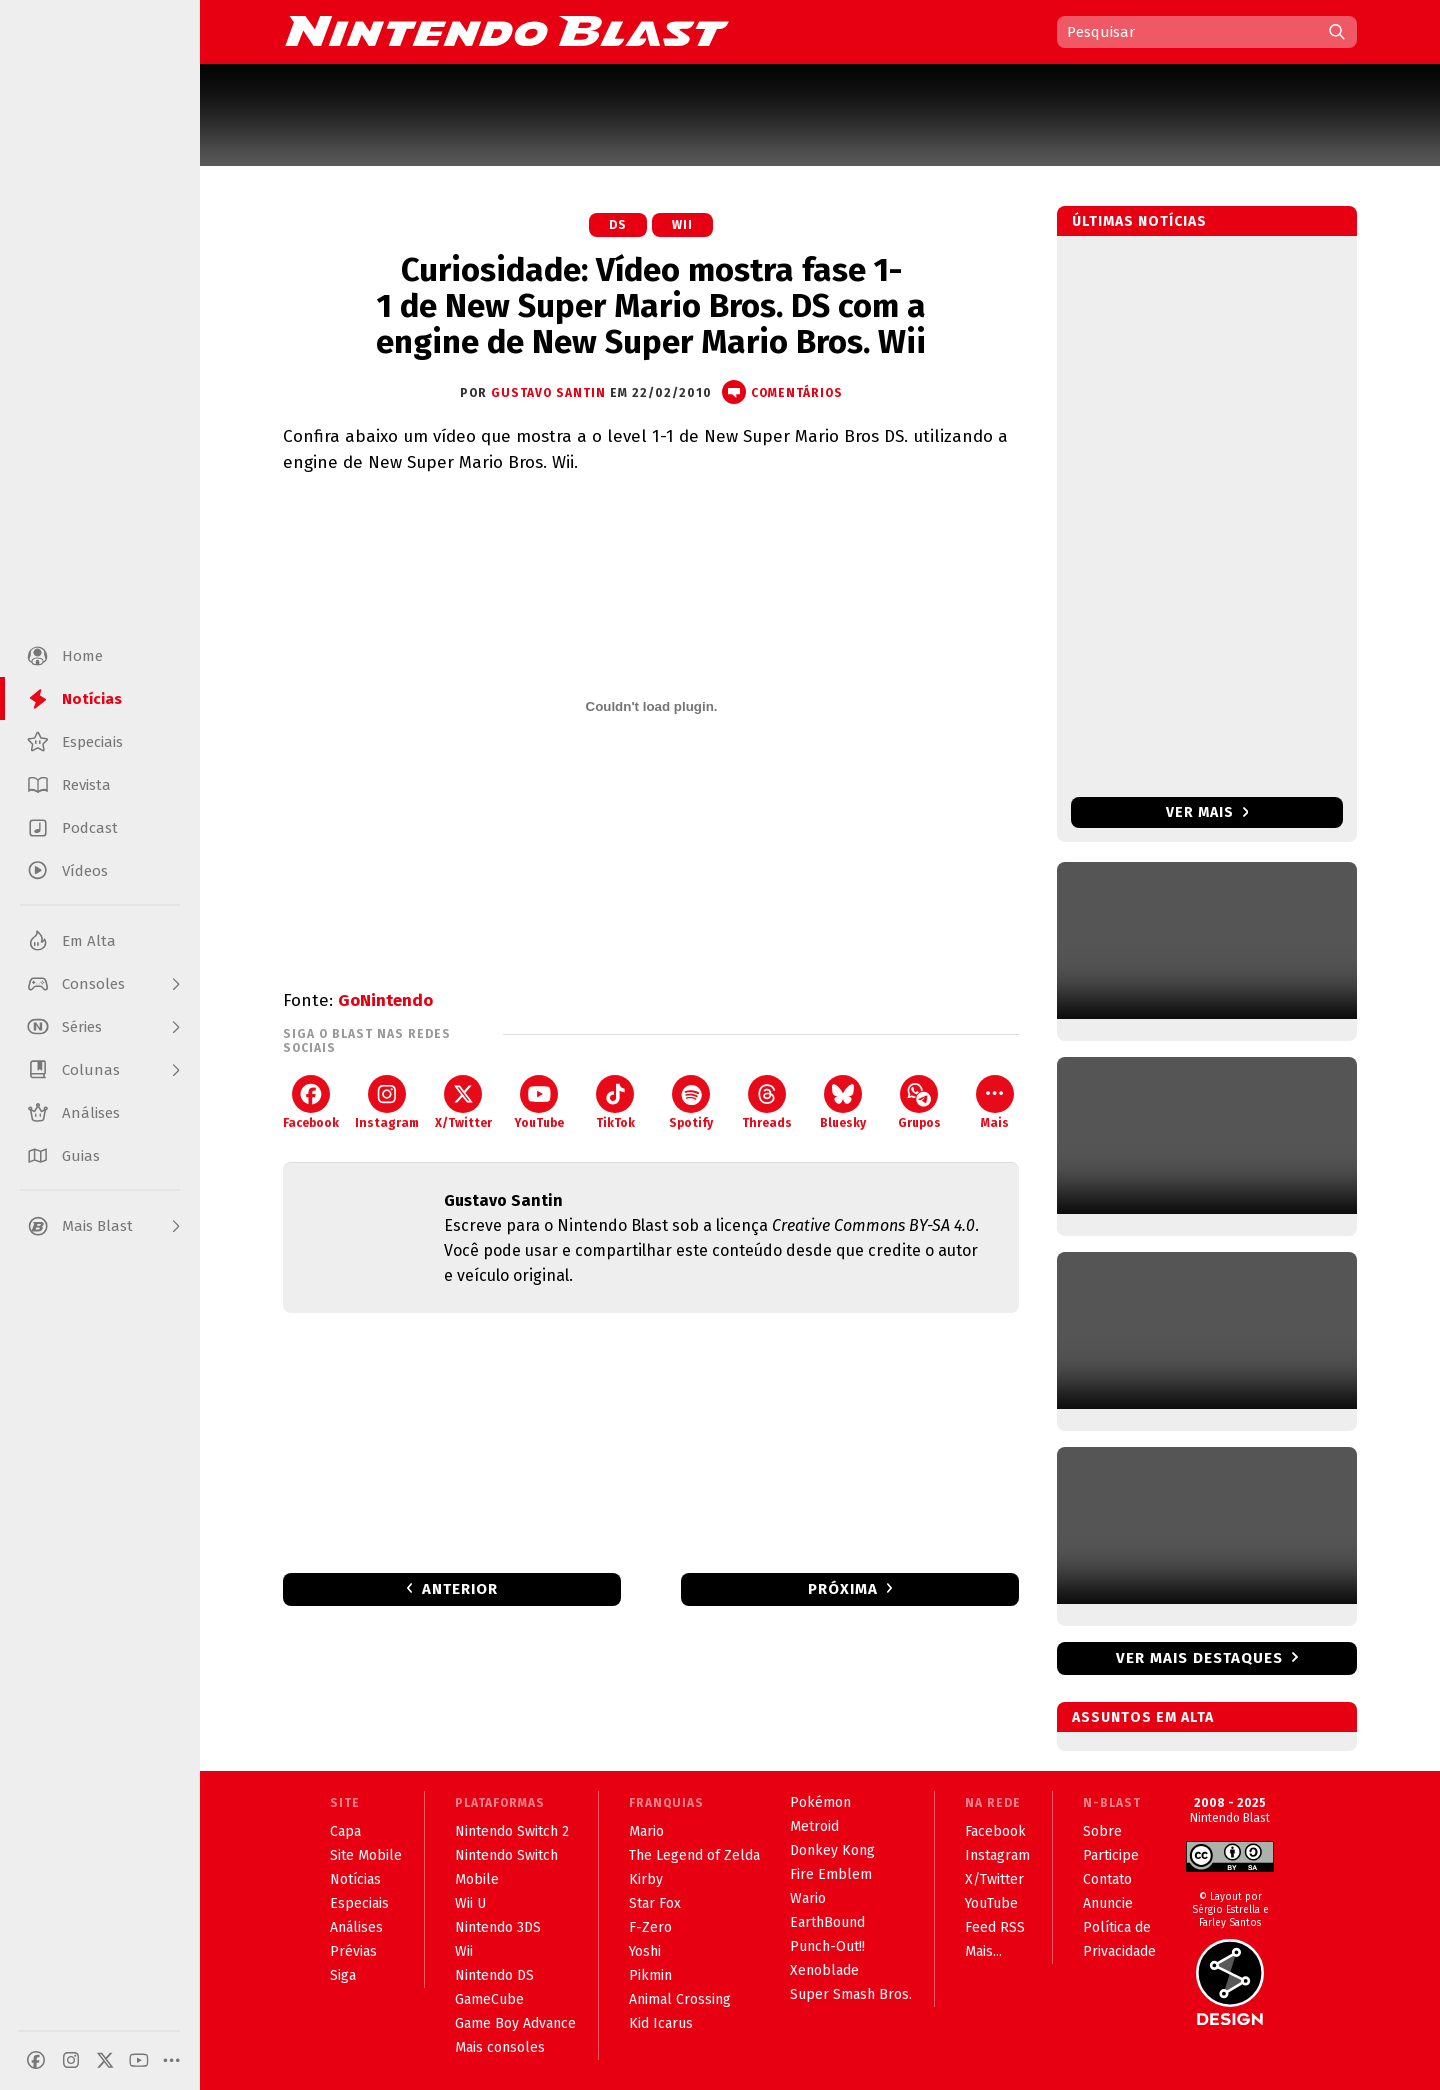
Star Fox (655, 1903)
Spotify (691, 1102)
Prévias (353, 1951)
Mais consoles (500, 2047)
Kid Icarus (661, 2023)
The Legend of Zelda (694, 1855)
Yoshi (645, 1951)
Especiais (359, 1903)
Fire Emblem (831, 1874)
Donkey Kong (832, 1850)
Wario (808, 1898)
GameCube (489, 1999)
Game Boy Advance (515, 2023)
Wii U (470, 1903)
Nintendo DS (494, 1975)
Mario (646, 1831)
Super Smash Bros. (851, 1994)
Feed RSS (995, 1927)
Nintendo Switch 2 (512, 1831)
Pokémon (820, 1802)
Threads (767, 1102)
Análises (356, 1927)
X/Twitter (463, 1102)
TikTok (615, 1102)
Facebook (311, 1102)
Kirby (646, 1879)
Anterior (460, 1589)
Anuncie (1108, 1903)
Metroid (814, 1826)
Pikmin (650, 1975)
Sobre (1102, 1831)
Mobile (477, 1879)
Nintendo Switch (506, 1855)
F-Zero (650, 1927)
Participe (1111, 1855)
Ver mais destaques (1199, 1658)
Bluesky (843, 1102)
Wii (682, 225)
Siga (343, 1975)
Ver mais (1207, 812)
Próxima (843, 1589)
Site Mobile (366, 1855)
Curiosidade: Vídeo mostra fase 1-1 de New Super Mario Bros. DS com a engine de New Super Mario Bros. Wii (651, 306)
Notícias (355, 1879)
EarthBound (827, 1922)
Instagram (387, 1102)
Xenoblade (824, 1970)
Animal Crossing (680, 1999)
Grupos (919, 1102)
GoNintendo (385, 1000)
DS (618, 225)
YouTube (539, 1102)
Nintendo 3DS (498, 1927)
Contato (1107, 1879)
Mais (995, 1102)
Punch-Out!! (827, 1946)
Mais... (983, 1951)
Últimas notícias (1139, 221)
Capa (345, 1831)
